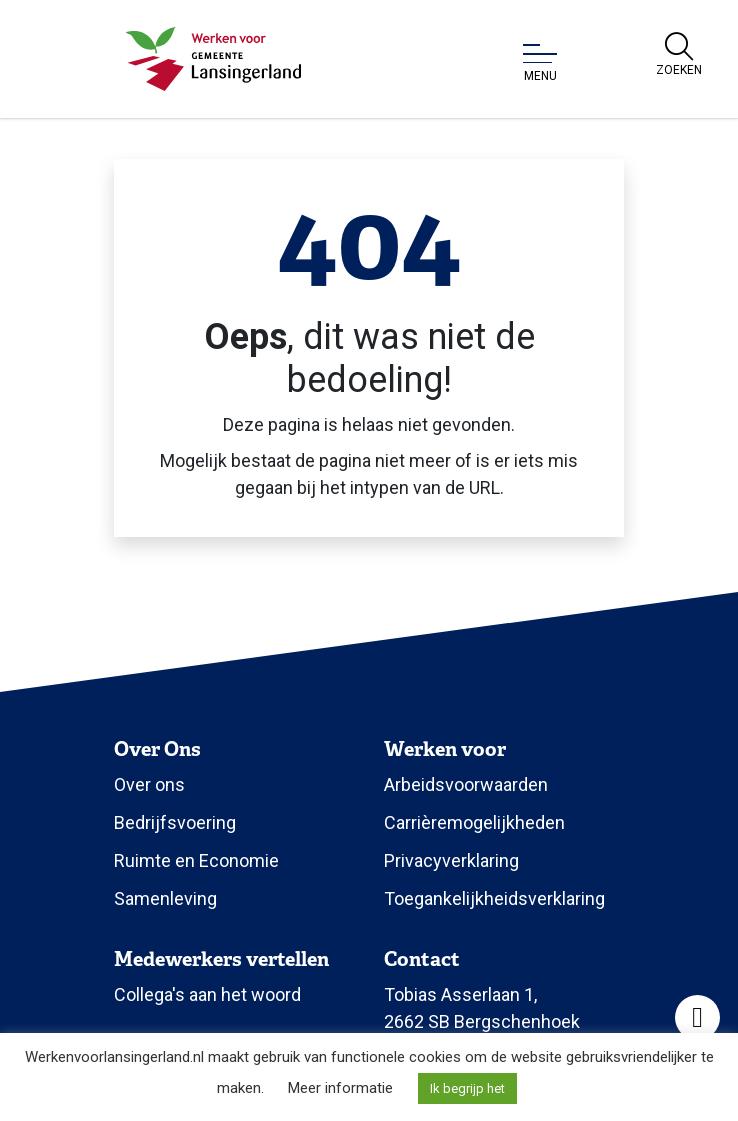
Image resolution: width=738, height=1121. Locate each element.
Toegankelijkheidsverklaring (494, 898)
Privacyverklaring (451, 860)
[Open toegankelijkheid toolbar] (697, 1017)
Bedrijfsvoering (175, 822)
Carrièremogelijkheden (474, 822)
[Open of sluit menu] (540, 63)
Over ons (149, 784)
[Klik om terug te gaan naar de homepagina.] (213, 58)
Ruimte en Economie (196, 860)
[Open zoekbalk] (679, 55)
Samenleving (165, 898)
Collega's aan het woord (207, 994)
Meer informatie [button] (340, 1088)
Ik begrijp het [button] (467, 1088)
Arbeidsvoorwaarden (466, 784)
